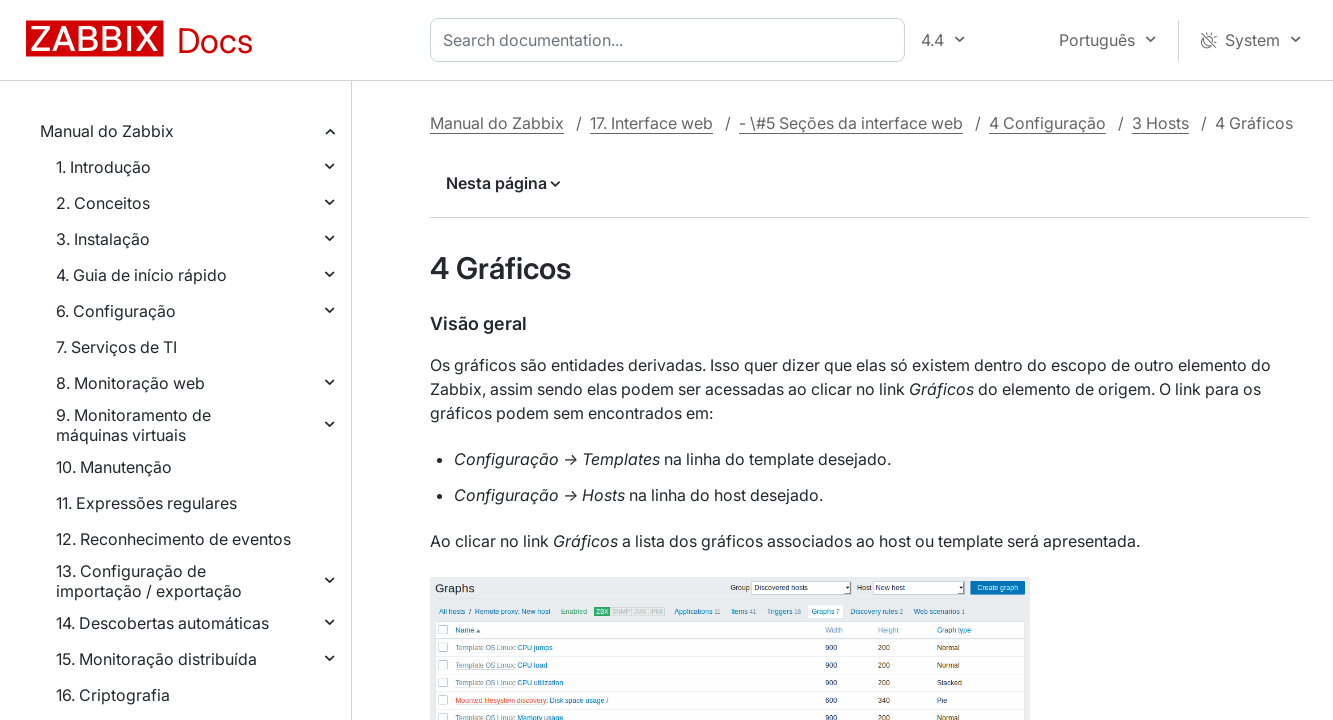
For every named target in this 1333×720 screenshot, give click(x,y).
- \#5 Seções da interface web (851, 123)
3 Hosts (1160, 123)
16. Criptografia (113, 695)
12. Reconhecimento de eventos (173, 539)
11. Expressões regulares (146, 503)
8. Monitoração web (130, 383)
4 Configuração (1047, 123)
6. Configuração (116, 311)
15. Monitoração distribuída (156, 659)
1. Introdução (103, 167)
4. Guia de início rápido (141, 275)
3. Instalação (103, 239)
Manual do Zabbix (107, 131)
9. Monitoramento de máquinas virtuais (133, 425)
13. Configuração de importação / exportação (149, 581)
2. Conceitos (103, 203)
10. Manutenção (114, 467)
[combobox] (671, 40)
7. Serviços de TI (116, 347)
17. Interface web (651, 123)
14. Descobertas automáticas (162, 623)
